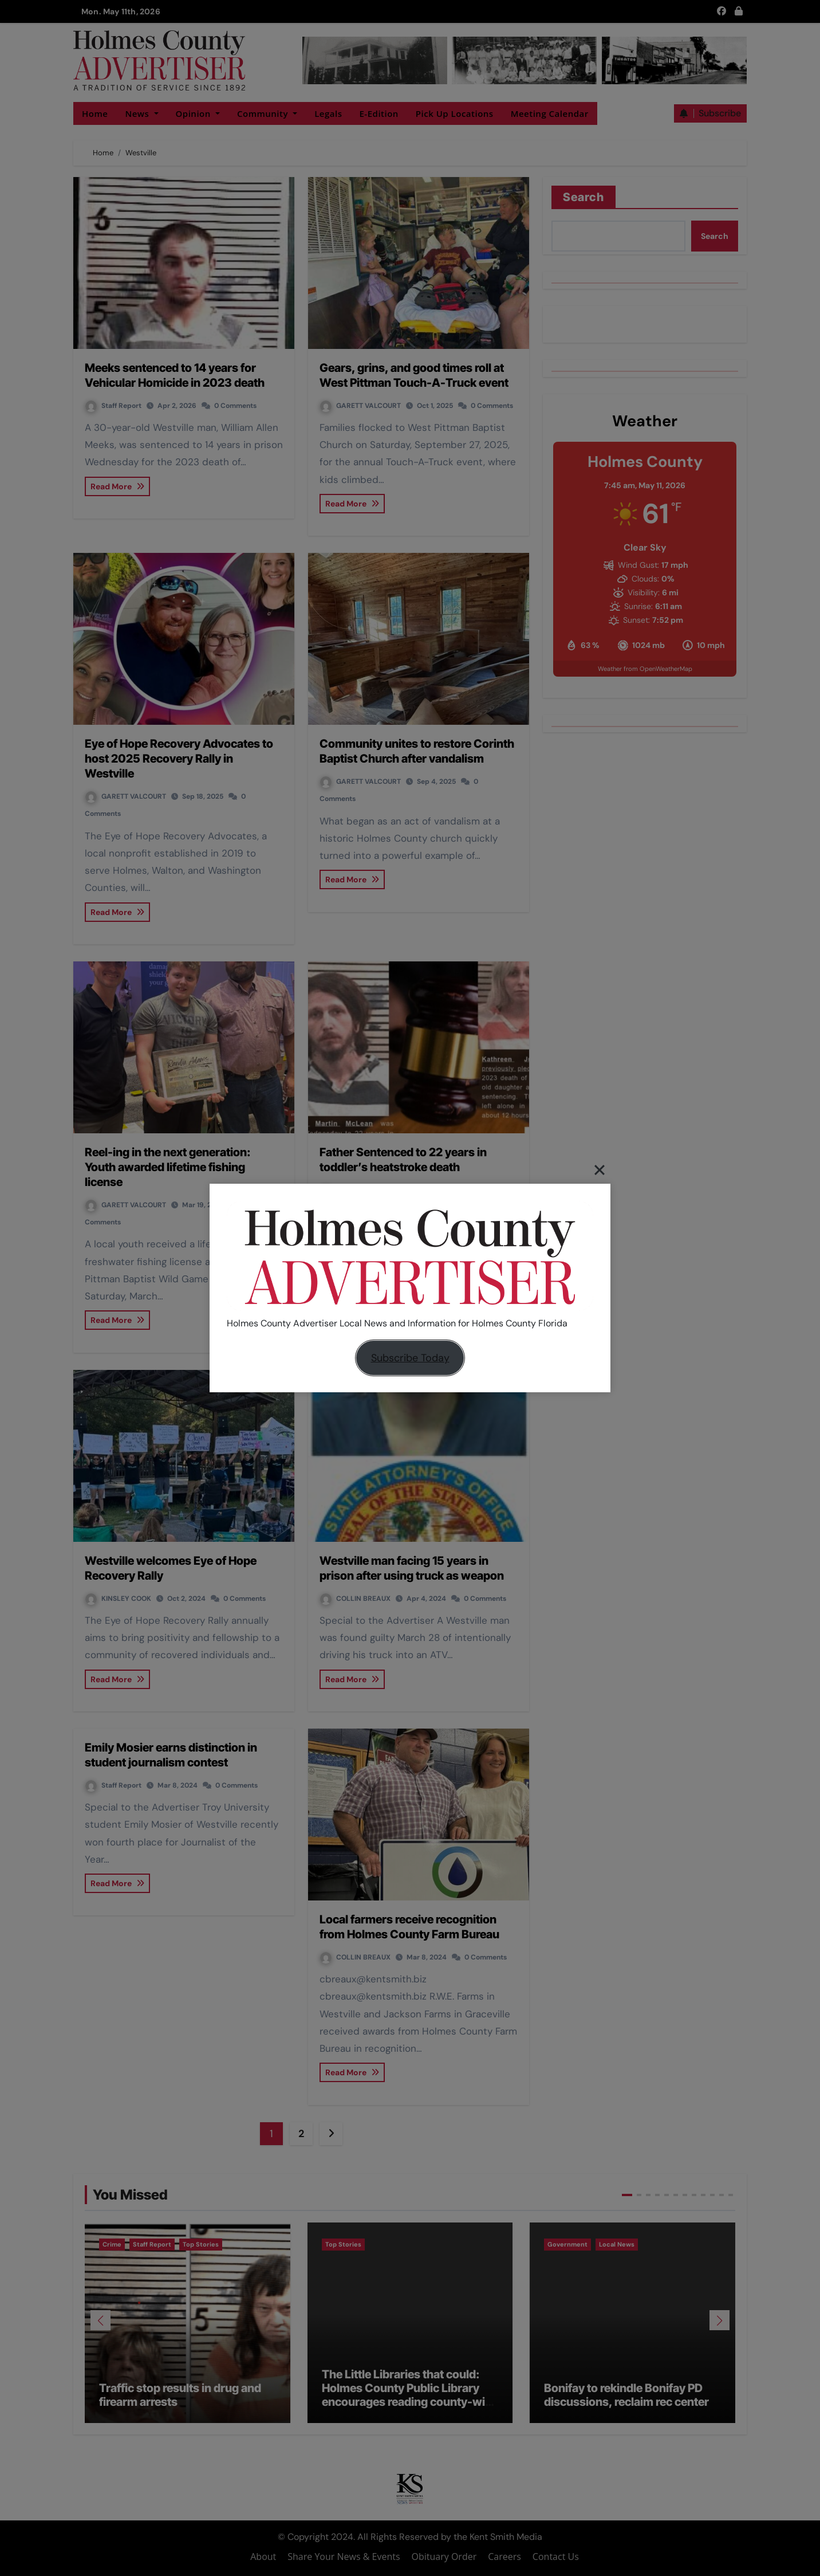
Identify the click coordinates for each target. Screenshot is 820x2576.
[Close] (599, 1169)
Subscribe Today (410, 1358)
